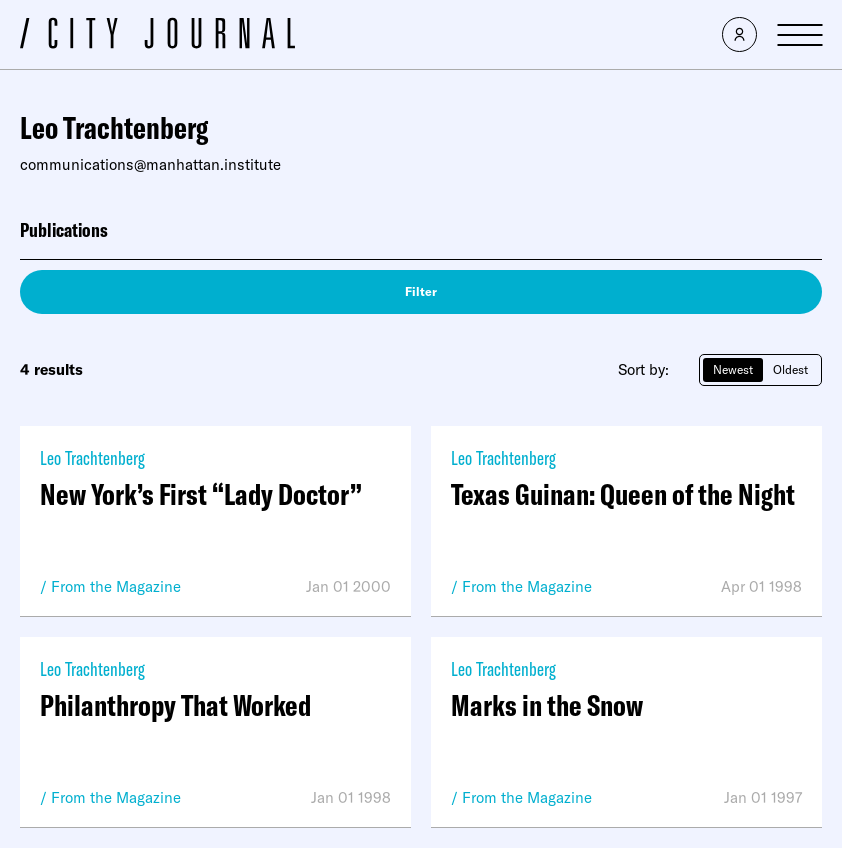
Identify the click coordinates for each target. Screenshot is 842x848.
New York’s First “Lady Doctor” (201, 494)
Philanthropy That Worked (175, 705)
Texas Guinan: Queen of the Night (623, 494)
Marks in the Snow (547, 705)
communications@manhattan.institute (150, 164)
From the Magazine (116, 586)
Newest (733, 369)
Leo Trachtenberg (92, 457)
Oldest (790, 369)
